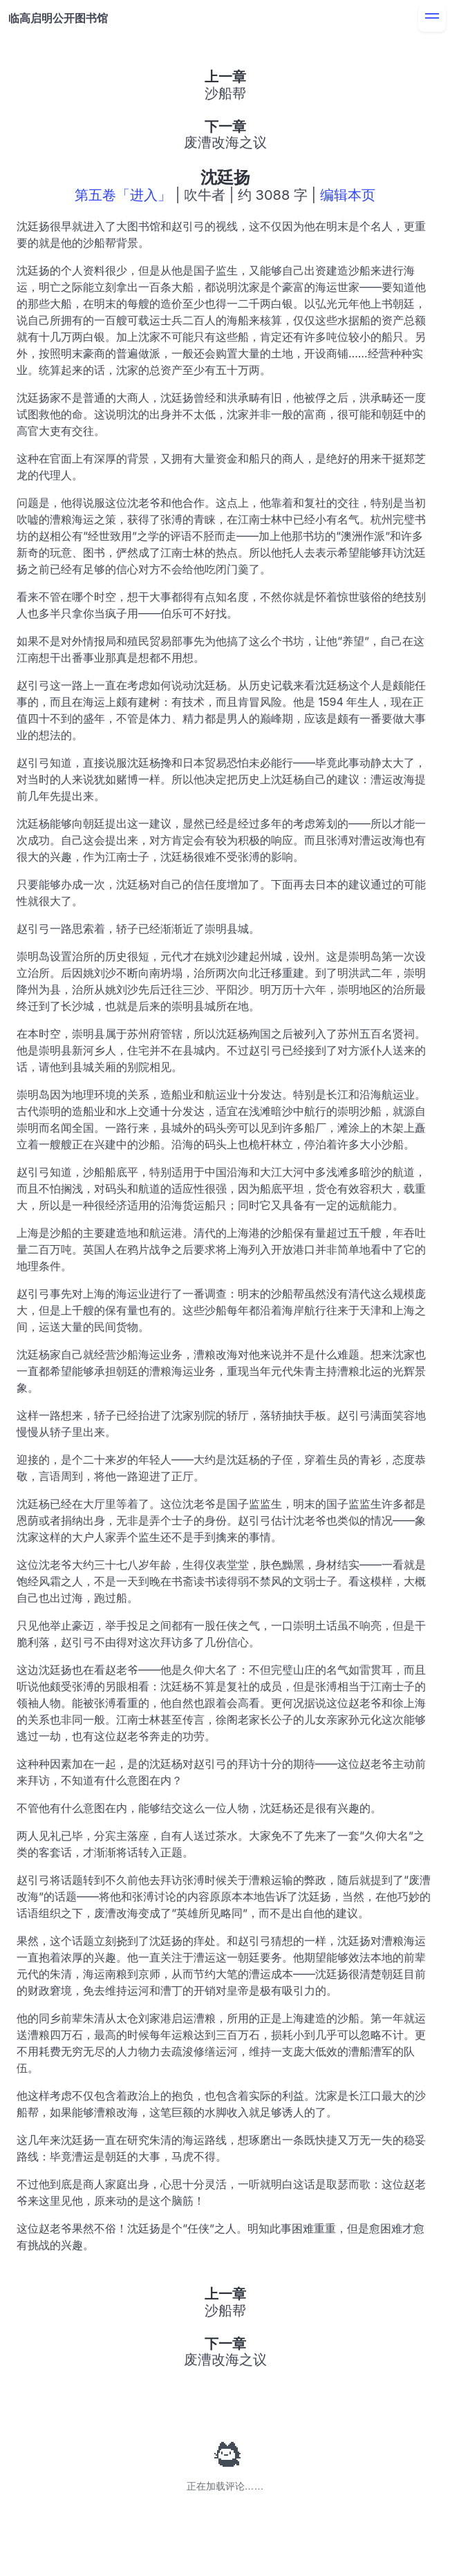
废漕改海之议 (225, 142)
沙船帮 (225, 93)
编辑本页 (347, 195)
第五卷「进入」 (123, 195)
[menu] (432, 18)
